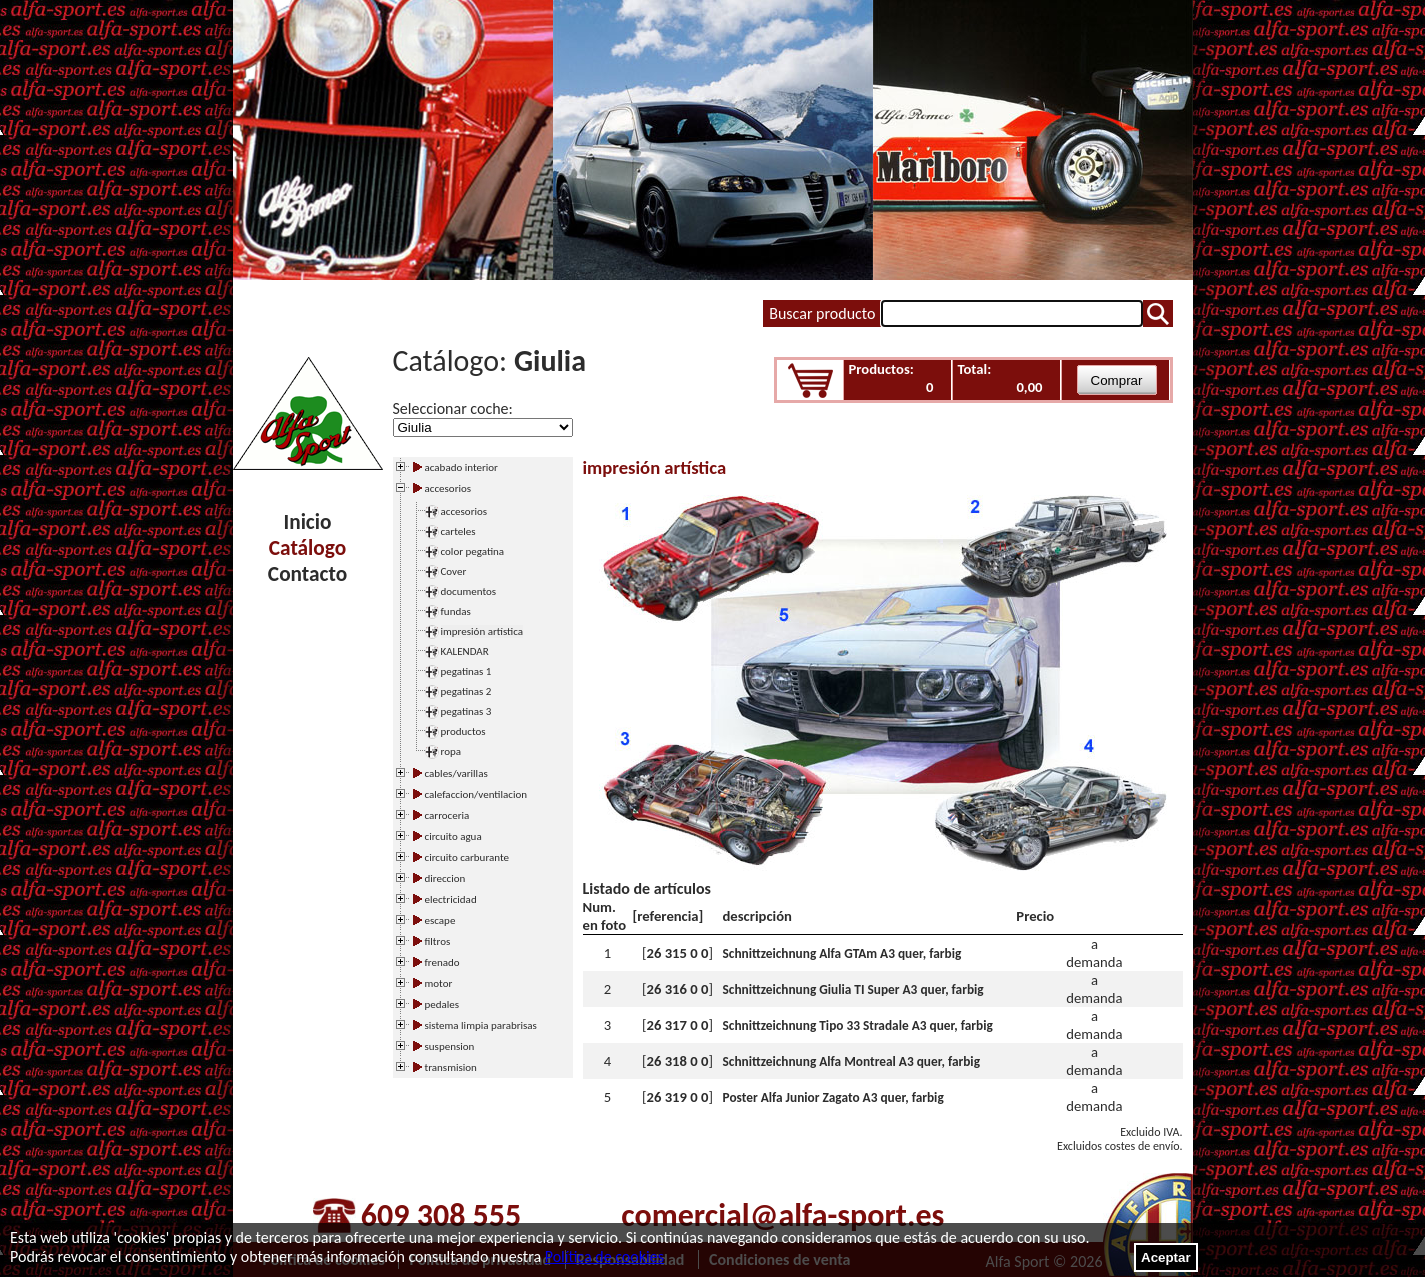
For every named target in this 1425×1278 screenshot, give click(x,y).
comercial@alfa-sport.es (782, 1215)
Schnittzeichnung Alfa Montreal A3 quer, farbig (851, 1061)
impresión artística (482, 631)
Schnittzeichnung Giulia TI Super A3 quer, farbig (853, 989)
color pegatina (473, 551)
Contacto (307, 574)
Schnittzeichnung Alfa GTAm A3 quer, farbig (842, 953)
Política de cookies (604, 1256)
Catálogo (307, 548)
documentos (469, 591)
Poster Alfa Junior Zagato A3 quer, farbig (833, 1097)
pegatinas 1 (466, 671)
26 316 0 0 (678, 989)
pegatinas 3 (466, 711)
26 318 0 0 (678, 1061)
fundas (456, 611)
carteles (458, 531)
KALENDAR (465, 651)
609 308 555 (441, 1215)
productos (463, 731)
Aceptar (1166, 1257)
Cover (454, 571)
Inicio (308, 522)
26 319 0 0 (678, 1097)
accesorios (464, 511)
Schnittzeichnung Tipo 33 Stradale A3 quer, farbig (858, 1025)
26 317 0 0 (678, 1025)
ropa (451, 751)
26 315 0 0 (678, 953)
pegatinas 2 (466, 691)
